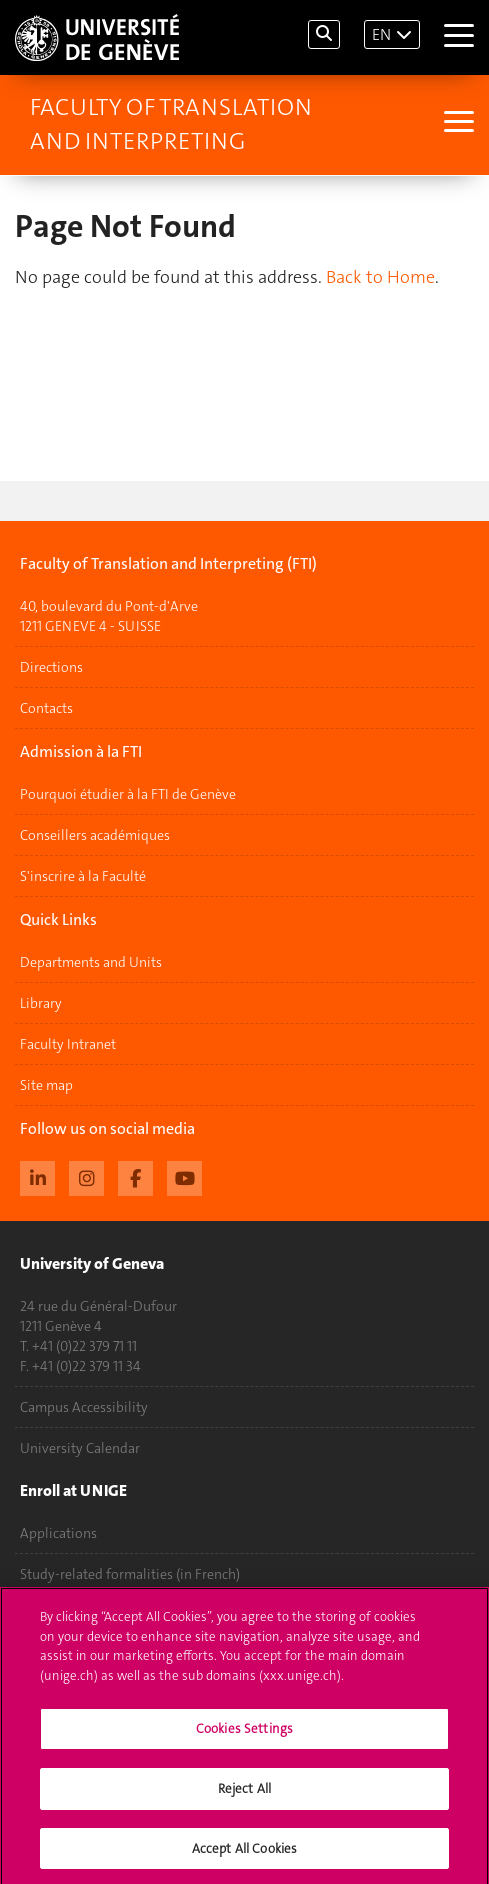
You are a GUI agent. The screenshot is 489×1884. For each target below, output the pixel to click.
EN (381, 34)
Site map (46, 1085)
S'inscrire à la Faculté (83, 876)
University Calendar (80, 1448)
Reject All (244, 1796)
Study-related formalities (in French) (130, 1574)
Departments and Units (91, 962)
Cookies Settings (244, 1737)
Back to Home (380, 277)
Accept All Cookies (244, 1856)
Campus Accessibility (84, 1407)
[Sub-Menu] (456, 124)
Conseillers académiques (95, 835)
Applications (58, 1533)
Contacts (46, 708)
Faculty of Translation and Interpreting (171, 124)
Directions (51, 667)
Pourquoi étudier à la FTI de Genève (128, 794)
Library (41, 1003)
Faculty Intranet (68, 1044)
